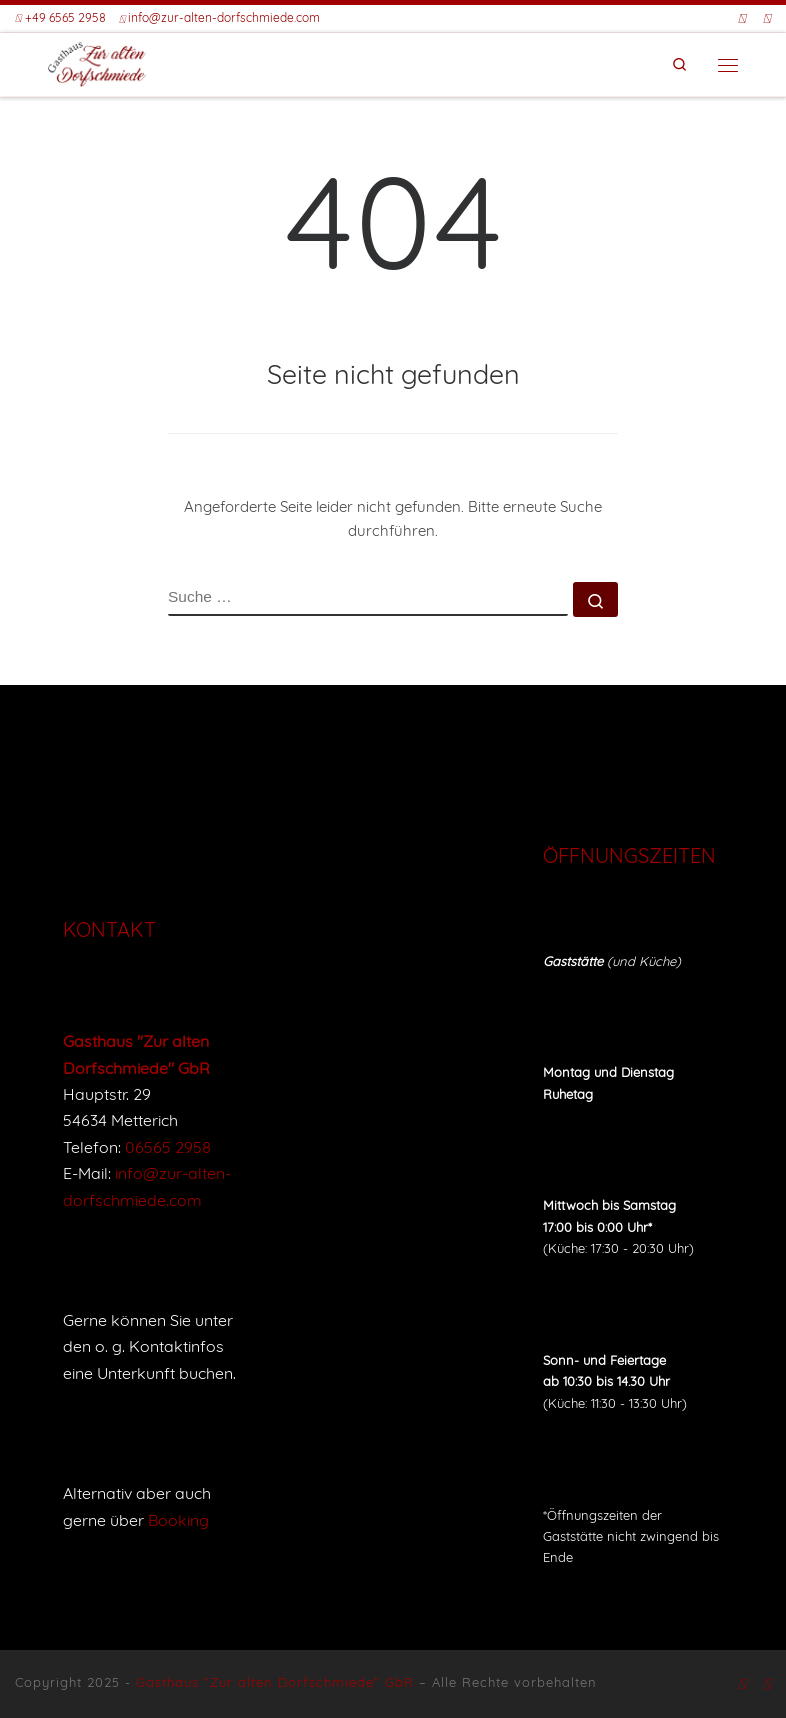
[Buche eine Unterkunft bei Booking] (767, 19)
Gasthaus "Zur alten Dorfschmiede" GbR (275, 1682)
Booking (178, 1520)
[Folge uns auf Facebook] (742, 19)
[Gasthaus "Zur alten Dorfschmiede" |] (97, 63)
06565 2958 (168, 1147)
